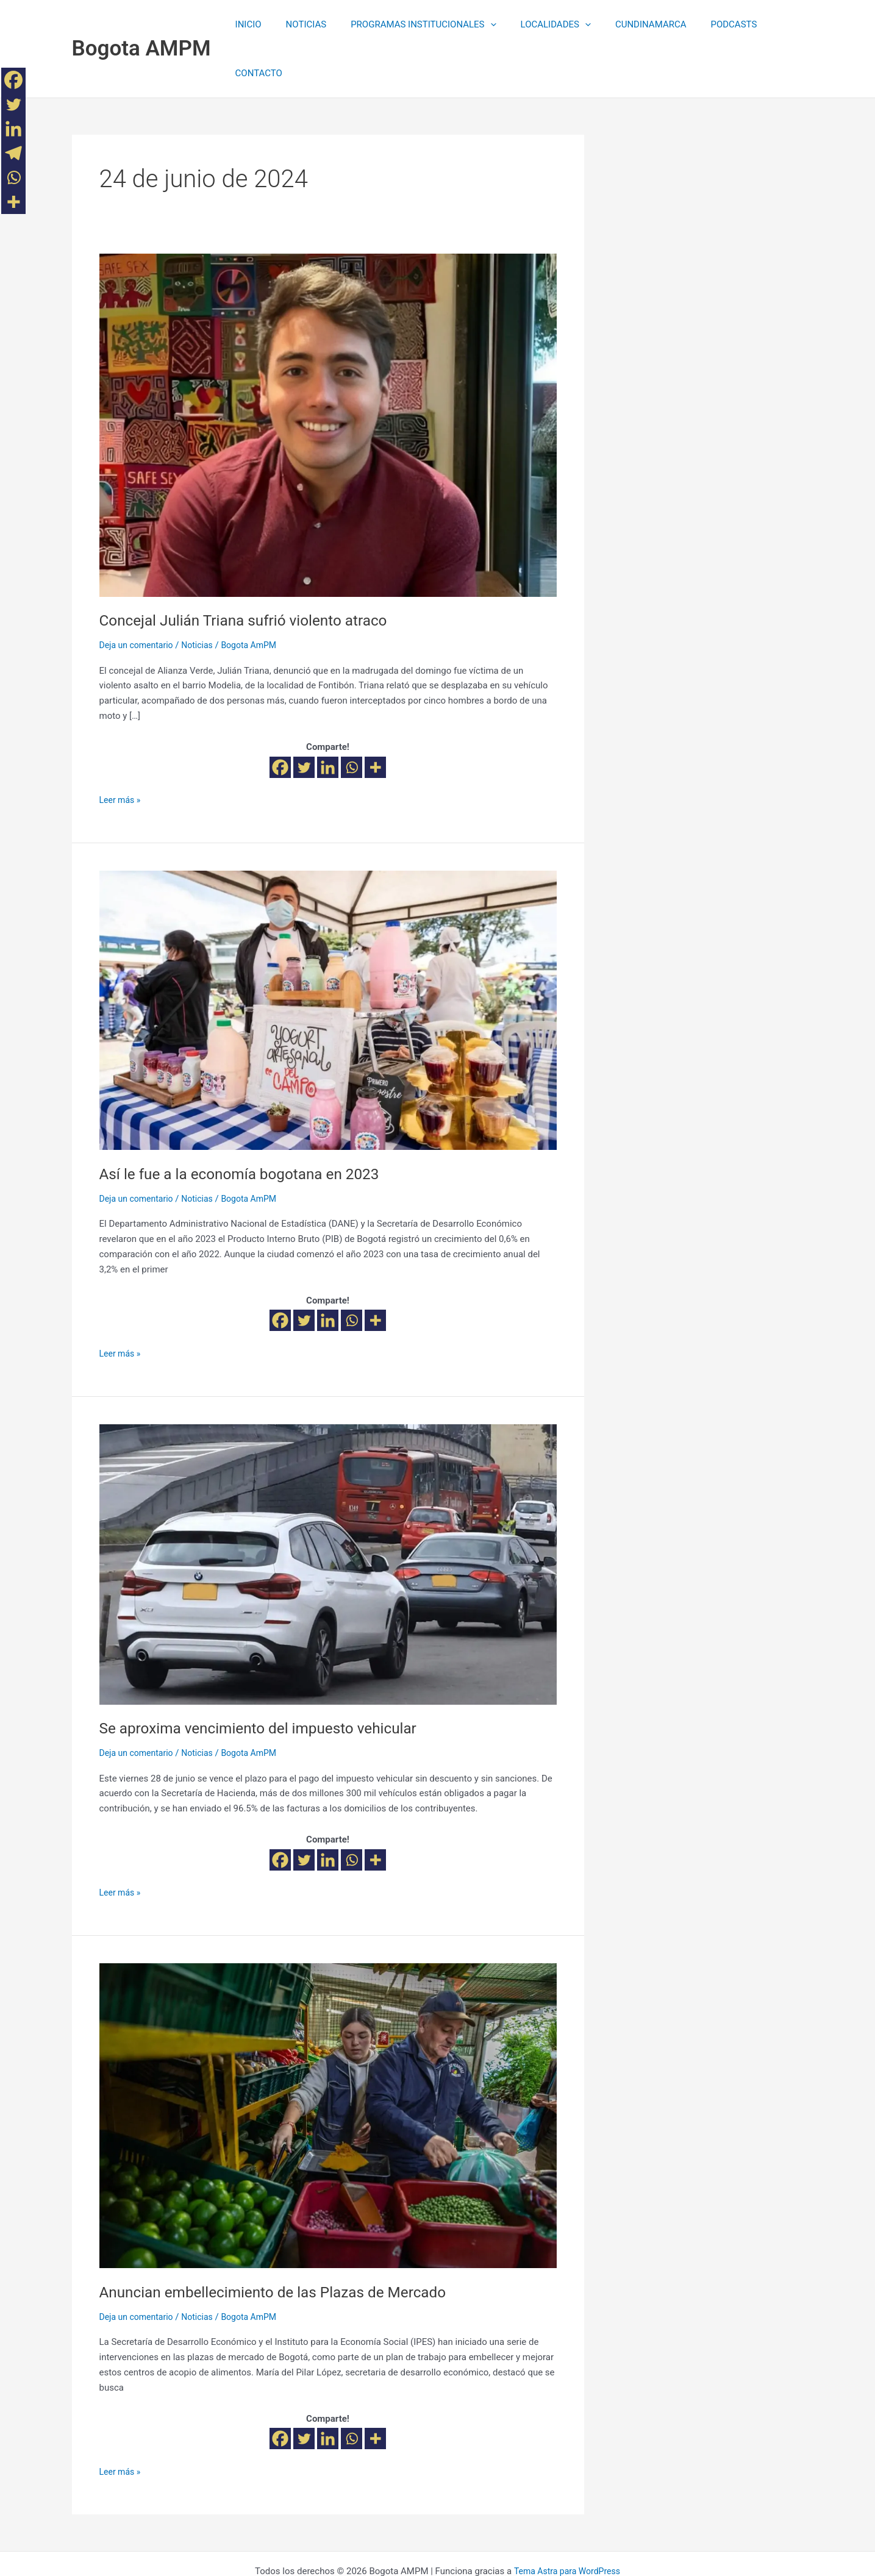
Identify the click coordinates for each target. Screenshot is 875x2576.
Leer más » (121, 750)
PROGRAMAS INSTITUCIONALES (413, 24)
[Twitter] (304, 718)
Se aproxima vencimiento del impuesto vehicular (269, 1679)
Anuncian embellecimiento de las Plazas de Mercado (285, 2243)
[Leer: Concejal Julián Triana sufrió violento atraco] (328, 375)
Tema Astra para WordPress (567, 2522)
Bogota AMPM (141, 24)
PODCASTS (705, 24)
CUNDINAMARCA (629, 24)
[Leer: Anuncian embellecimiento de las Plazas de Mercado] (328, 2066)
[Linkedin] (327, 718)
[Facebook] (280, 718)
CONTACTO (770, 24)
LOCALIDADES (539, 24)
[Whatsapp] (351, 718)
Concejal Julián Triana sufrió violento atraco (253, 571)
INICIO (251, 24)
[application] (480, 24)
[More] (375, 718)
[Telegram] (13, 153)
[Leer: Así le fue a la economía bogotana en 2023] (328, 960)
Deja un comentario (139, 596)
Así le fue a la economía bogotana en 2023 (249, 1125)
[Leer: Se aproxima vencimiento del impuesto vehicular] (328, 1515)
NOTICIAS (302, 24)
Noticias (203, 596)
